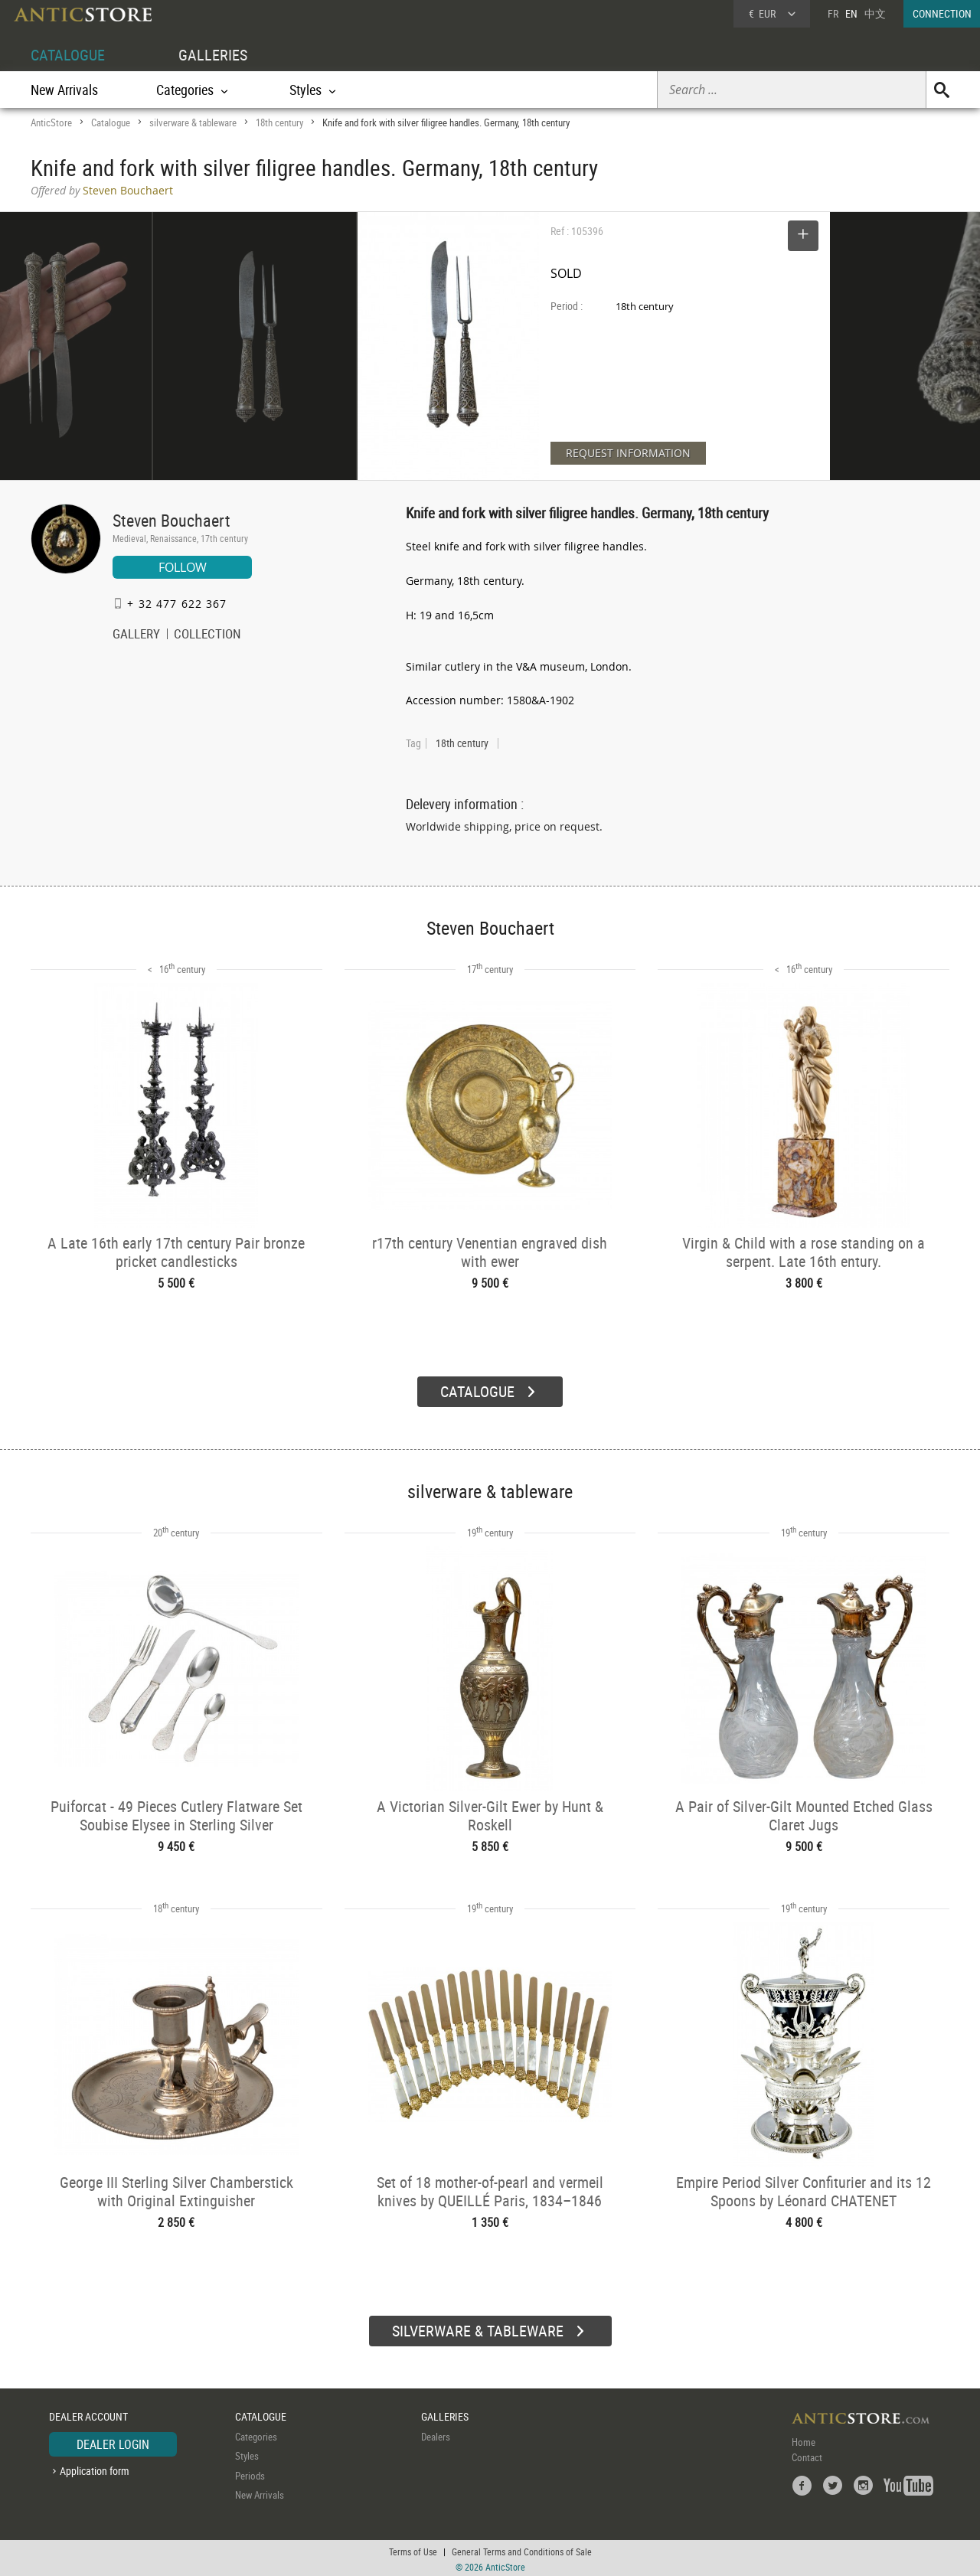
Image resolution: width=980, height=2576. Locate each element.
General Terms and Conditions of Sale (522, 2549)
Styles (247, 2453)
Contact (807, 2455)
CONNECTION (942, 13)
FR (833, 13)
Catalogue (110, 122)
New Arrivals (64, 89)
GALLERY (136, 635)
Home (803, 2440)
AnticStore (51, 122)
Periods (250, 2473)
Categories (256, 2434)
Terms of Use (413, 2549)
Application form (94, 2468)
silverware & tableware (193, 122)
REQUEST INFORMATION (628, 453)
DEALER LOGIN (113, 2442)
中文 (875, 13)
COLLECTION (207, 635)
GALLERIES (212, 54)
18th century (279, 122)
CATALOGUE (68, 54)
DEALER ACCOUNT (88, 2414)
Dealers (435, 2434)
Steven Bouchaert (171, 520)
